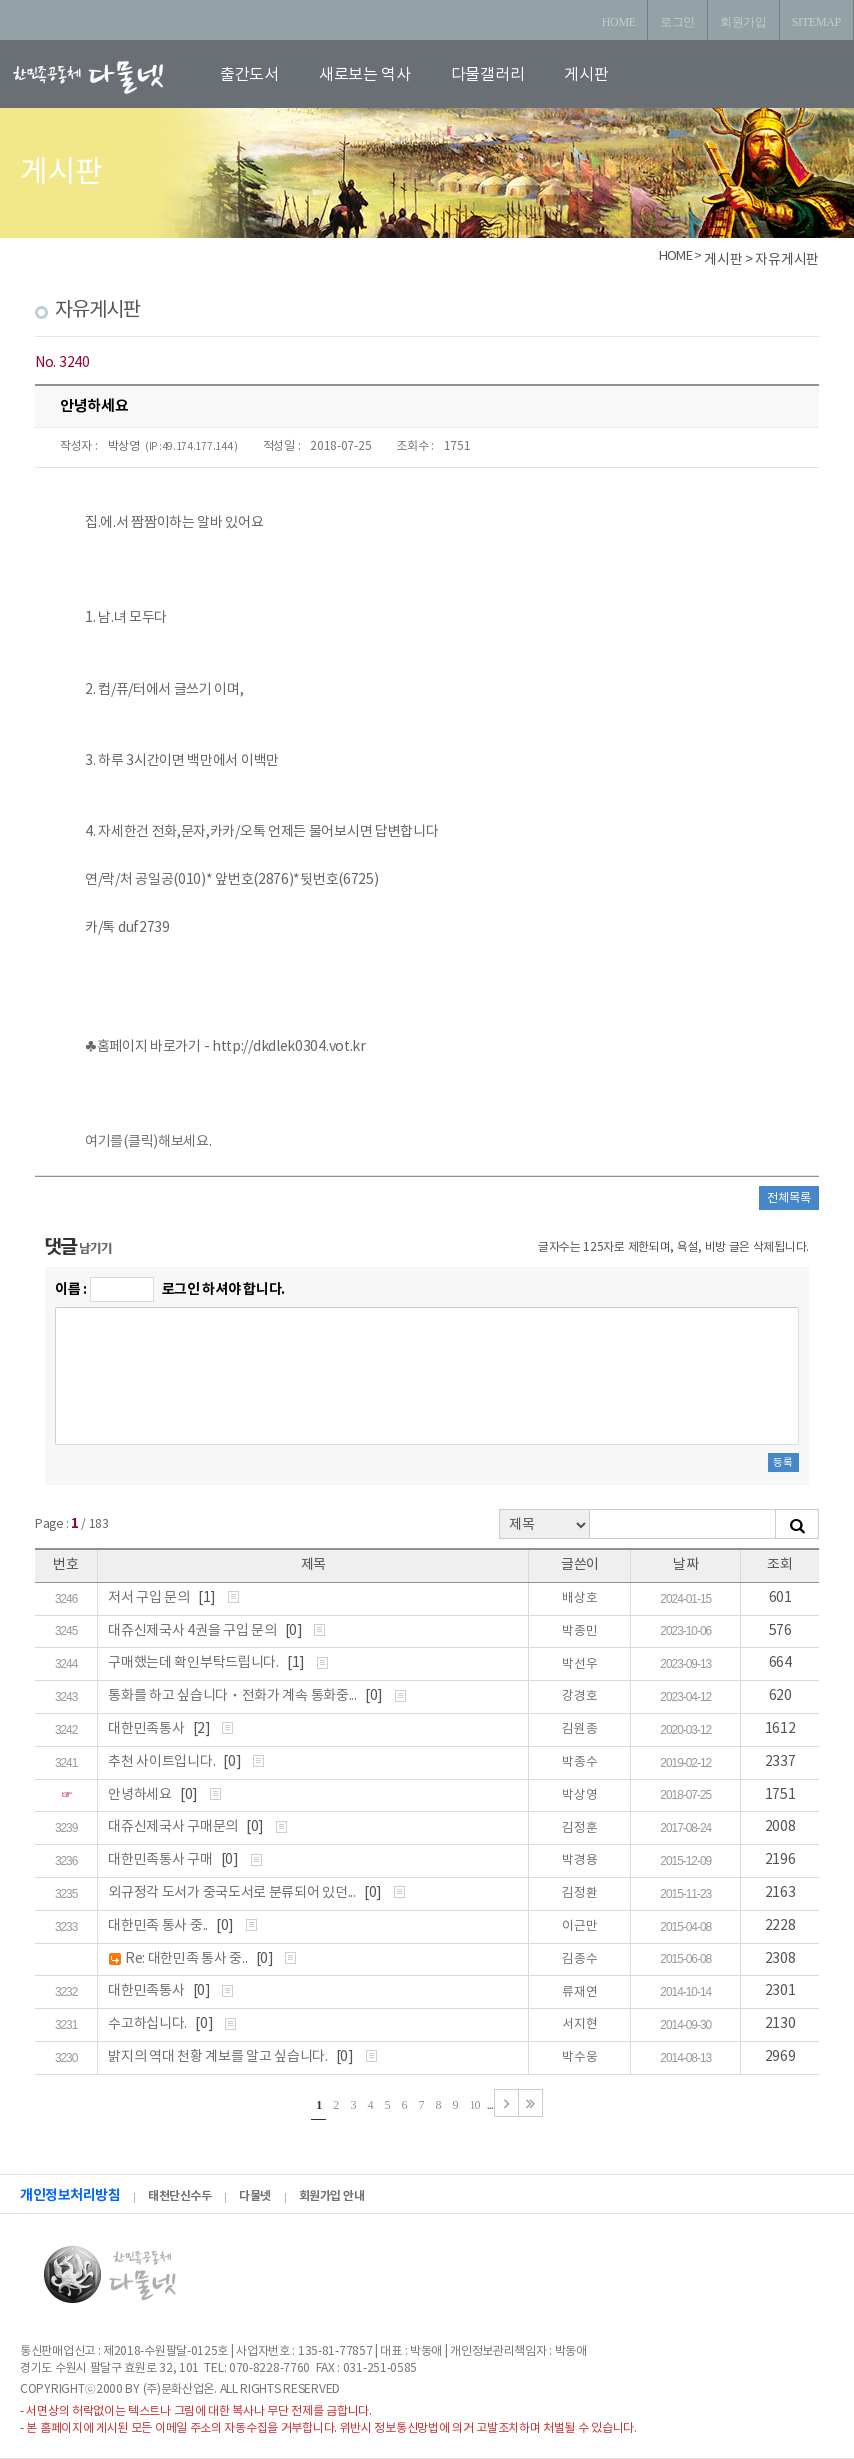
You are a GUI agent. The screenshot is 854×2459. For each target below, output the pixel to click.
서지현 (579, 2024)
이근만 (579, 1926)
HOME (619, 22)
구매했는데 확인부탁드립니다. (194, 1663)
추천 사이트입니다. (163, 1762)
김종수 (579, 1959)
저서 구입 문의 (150, 1598)
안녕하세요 (141, 1795)
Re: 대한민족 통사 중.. (187, 1959)
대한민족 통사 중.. (159, 1926)
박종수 (579, 1762)
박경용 (579, 1860)
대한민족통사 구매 (161, 1860)
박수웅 (579, 2057)
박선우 (579, 1664)
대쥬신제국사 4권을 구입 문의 (193, 1631)
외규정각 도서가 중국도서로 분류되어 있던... (233, 1893)
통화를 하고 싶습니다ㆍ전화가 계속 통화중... (233, 1696)
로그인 (677, 22)
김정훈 (579, 1828)
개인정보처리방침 (70, 2195)
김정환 (579, 1893)
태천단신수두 (179, 2196)
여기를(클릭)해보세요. (148, 1142)
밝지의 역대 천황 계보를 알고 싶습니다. (219, 2057)
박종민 (579, 1631)
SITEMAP (816, 22)
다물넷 (255, 2196)
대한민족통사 (147, 1729)
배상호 (579, 1598)
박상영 (124, 446)
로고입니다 (112, 76)
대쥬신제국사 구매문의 (174, 1827)
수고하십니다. (149, 2024)
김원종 (579, 1729)
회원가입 (743, 22)
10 (475, 2105)
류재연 (579, 1992)
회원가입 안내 (332, 2196)
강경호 (579, 1696)
